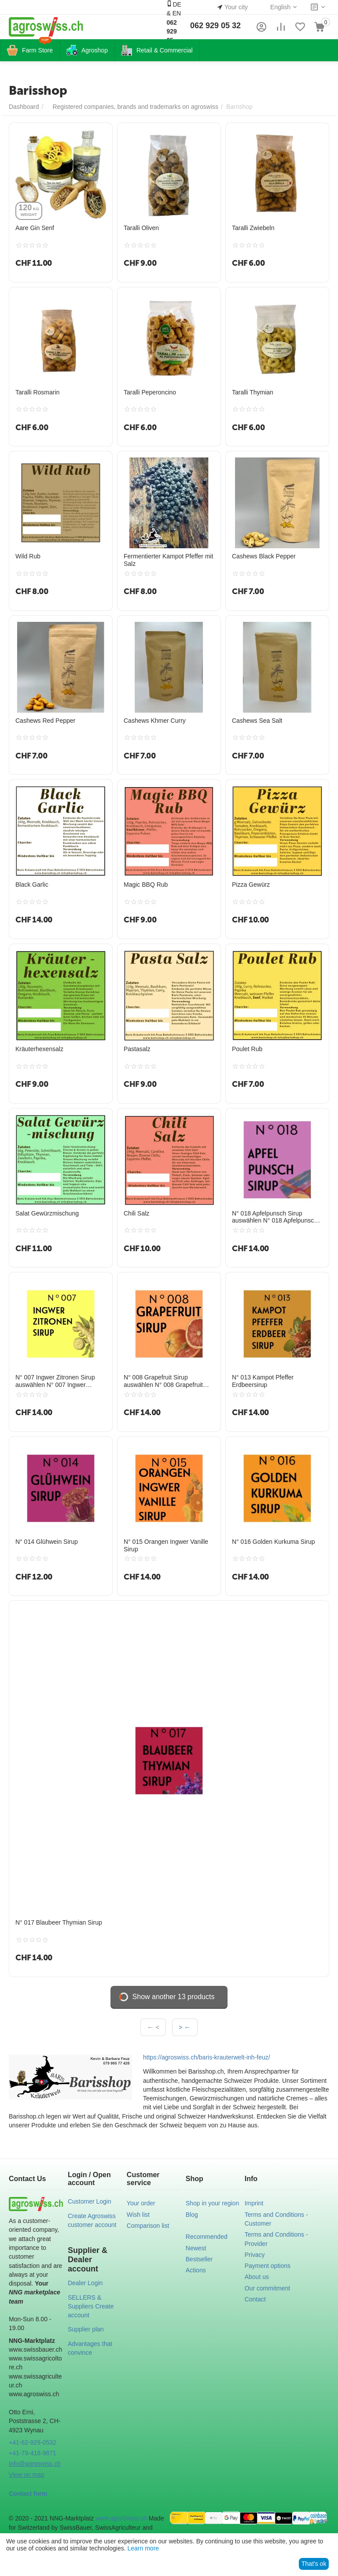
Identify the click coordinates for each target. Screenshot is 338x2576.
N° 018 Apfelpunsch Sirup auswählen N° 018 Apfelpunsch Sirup (274, 1217)
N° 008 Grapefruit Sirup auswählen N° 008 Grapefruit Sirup (163, 1381)
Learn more (143, 2548)
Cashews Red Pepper (45, 720)
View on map (26, 2474)
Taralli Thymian (252, 392)
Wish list (138, 2214)
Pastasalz (137, 1048)
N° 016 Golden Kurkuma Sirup (273, 1541)
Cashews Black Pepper (264, 556)
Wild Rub (27, 556)
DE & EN (173, 26)
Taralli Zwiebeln (253, 227)
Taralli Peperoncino (150, 392)
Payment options (267, 2265)
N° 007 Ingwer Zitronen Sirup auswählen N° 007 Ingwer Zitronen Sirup (55, 1381)
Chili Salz (136, 1213)
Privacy (255, 2254)
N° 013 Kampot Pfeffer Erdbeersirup (263, 1381)
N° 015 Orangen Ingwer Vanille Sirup (166, 1545)
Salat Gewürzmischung (47, 1213)
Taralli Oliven (141, 227)
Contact (255, 2299)
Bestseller (199, 2259)
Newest (196, 2248)
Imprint (254, 2203)
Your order (141, 2203)
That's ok (313, 2563)
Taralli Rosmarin (37, 392)
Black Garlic (31, 884)
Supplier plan (86, 2329)
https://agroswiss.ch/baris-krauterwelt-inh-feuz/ (206, 2057)
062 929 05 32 (215, 25)
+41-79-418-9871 (32, 2453)
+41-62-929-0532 (32, 2442)
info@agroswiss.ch (35, 2463)
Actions (196, 2270)
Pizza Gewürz (251, 884)
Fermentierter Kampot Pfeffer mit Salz (168, 560)
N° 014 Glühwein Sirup (46, 1541)
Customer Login (89, 2201)
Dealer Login (85, 2282)
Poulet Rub (247, 1048)
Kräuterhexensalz (39, 1048)
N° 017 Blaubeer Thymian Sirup (58, 1922)
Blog (192, 2214)
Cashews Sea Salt (257, 720)
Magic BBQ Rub (146, 884)
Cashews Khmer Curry (155, 720)
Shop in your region (212, 2203)
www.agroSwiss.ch (121, 2518)
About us (257, 2276)
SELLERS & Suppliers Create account (91, 2306)
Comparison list (148, 2225)
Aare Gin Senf (34, 227)
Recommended (207, 2236)
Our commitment (267, 2288)
